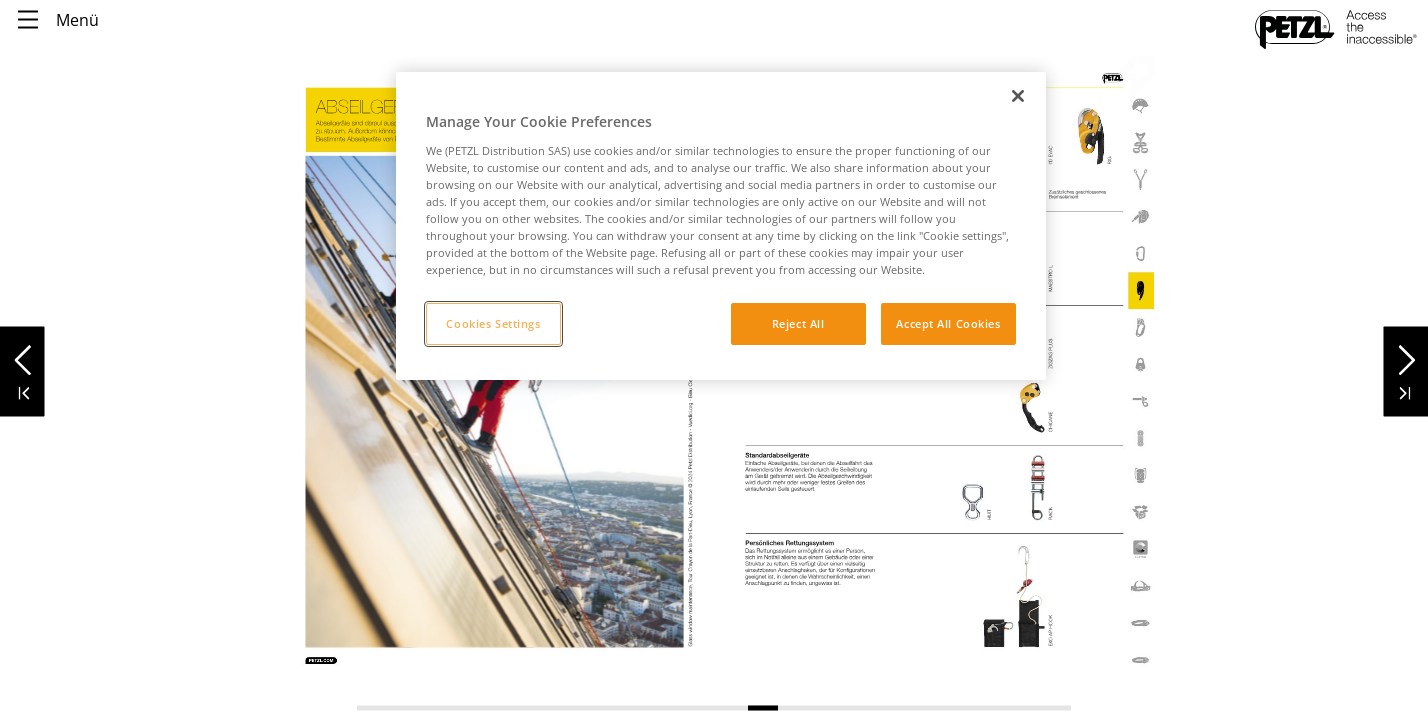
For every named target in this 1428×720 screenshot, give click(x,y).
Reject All (798, 323)
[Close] (1018, 96)
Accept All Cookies (948, 323)
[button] (22, 354)
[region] (721, 226)
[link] (932, 549)
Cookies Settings (493, 323)
